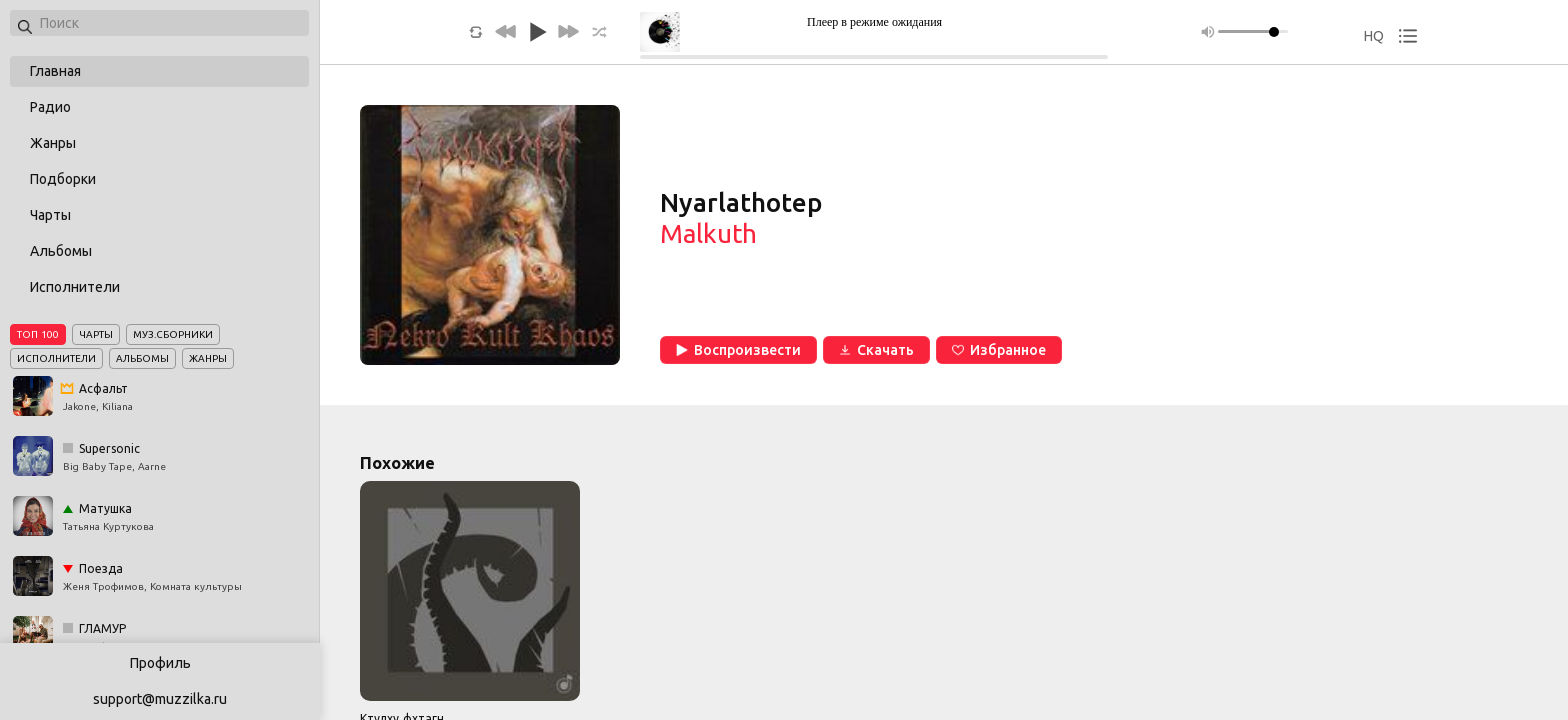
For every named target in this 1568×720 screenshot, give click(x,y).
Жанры (53, 143)
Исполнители (75, 287)
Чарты (50, 215)
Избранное (999, 350)
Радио (50, 107)
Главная (55, 71)
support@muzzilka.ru (160, 699)
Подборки (63, 179)
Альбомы (61, 251)
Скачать (876, 350)
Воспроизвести (738, 350)
